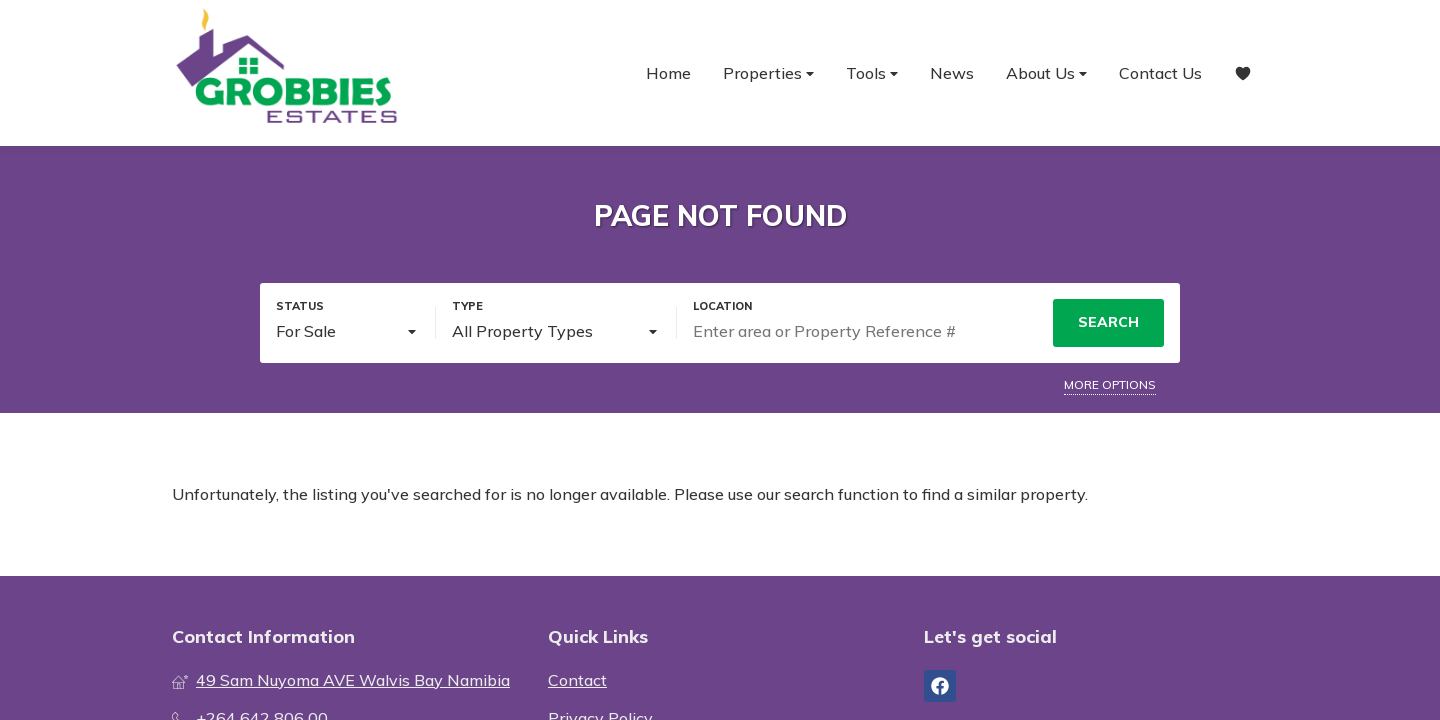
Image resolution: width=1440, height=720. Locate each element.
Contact (577, 680)
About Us (1046, 73)
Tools (872, 73)
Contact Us (1160, 73)
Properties (768, 73)
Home (668, 73)
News (952, 73)
